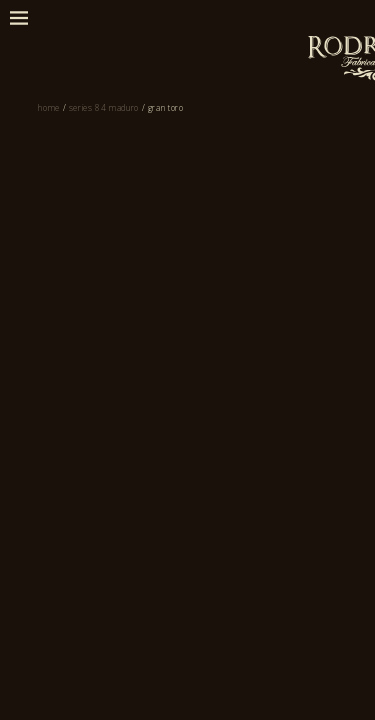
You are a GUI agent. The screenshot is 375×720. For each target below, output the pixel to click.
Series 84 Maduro (130, 171)
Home (38, 171)
